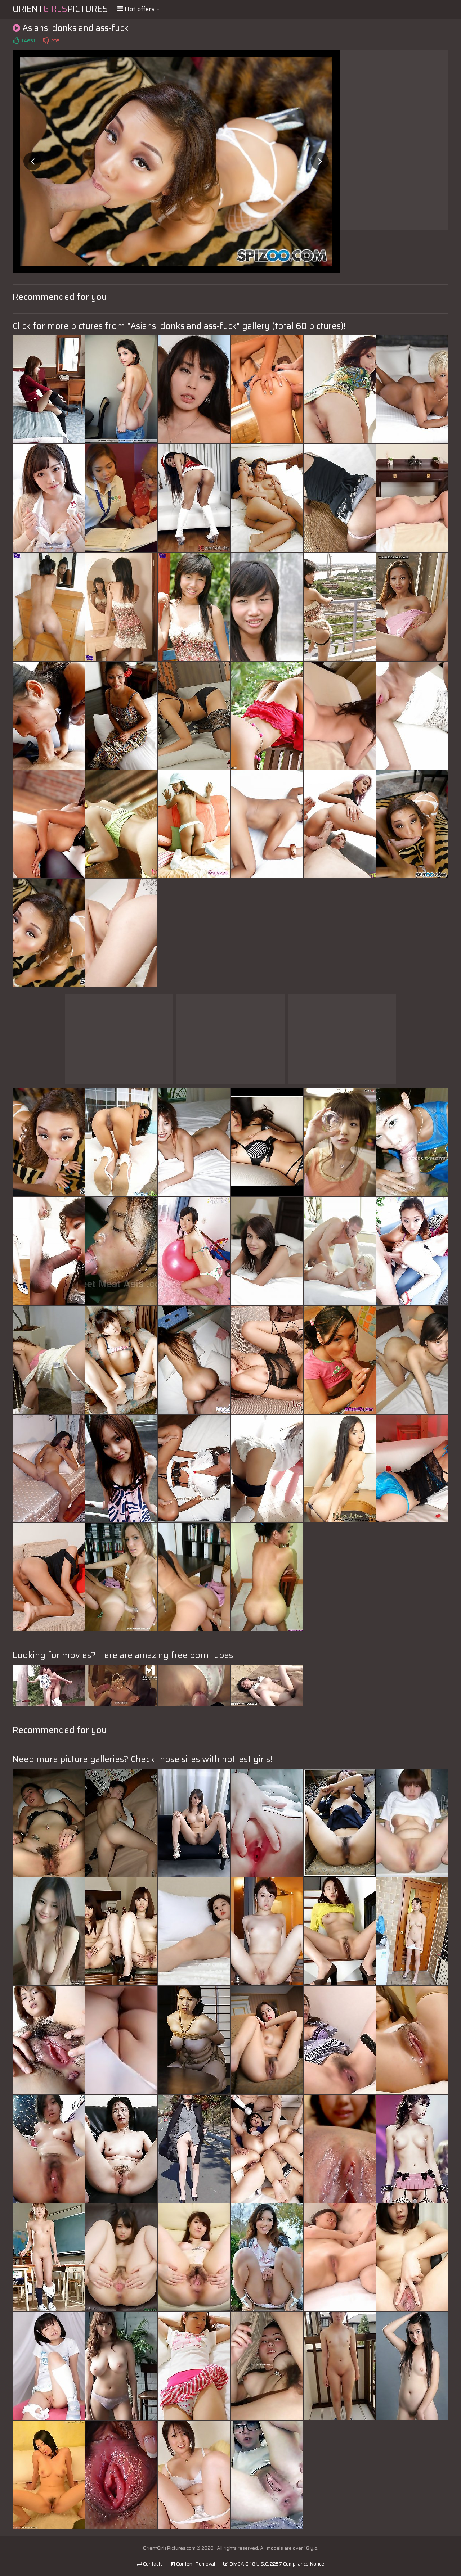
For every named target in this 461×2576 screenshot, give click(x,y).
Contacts (150, 2564)
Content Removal (193, 2564)
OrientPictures (60, 9)
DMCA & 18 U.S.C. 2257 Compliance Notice (273, 2564)
